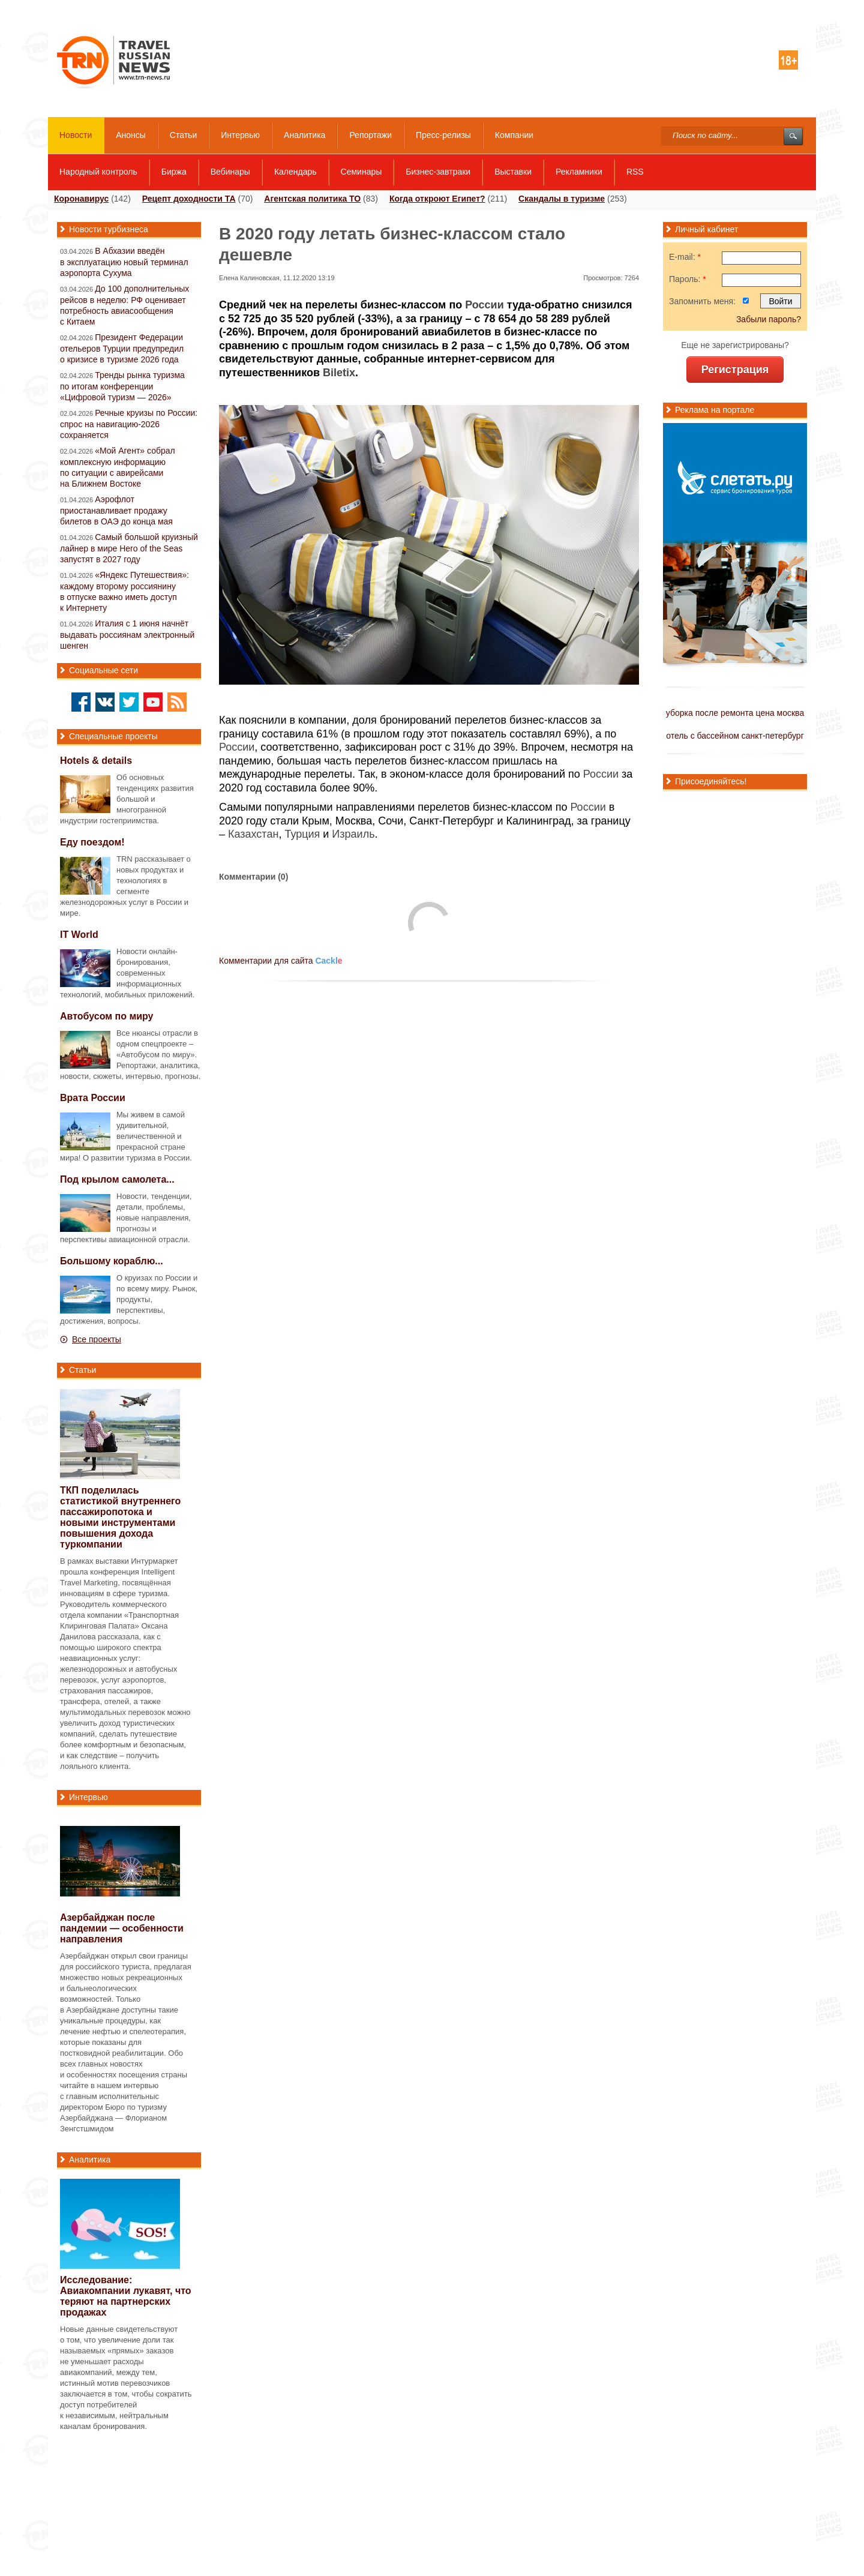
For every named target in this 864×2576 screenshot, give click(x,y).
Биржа (174, 171)
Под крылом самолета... (117, 1179)
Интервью (240, 135)
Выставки (513, 171)
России (484, 305)
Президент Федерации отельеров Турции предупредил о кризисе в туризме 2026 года (122, 348)
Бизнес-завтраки (438, 171)
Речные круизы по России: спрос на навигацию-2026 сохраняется (128, 424)
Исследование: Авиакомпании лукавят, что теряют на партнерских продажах (125, 2296)
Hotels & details (96, 760)
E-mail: (685, 257)
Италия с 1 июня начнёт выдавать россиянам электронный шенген (127, 634)
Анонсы (131, 135)
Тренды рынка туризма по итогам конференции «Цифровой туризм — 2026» (122, 386)
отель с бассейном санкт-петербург (734, 735)
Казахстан (253, 834)
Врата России (92, 1098)
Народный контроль (98, 171)
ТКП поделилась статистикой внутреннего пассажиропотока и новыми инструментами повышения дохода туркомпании (120, 1517)
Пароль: (687, 279)
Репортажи (370, 135)
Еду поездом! (92, 842)
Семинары (361, 171)
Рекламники (579, 171)
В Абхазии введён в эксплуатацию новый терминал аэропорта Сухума (124, 262)
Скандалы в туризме (561, 198)
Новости (75, 135)
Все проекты (96, 1339)
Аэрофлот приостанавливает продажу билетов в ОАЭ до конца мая (116, 510)
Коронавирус (81, 198)
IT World (79, 934)
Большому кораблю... (111, 1261)
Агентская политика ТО (312, 198)
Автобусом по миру (107, 1016)
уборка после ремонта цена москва (735, 713)
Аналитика (304, 135)
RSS (635, 171)
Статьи (183, 135)
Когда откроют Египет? (437, 198)
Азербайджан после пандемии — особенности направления (122, 1928)
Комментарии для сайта (281, 960)
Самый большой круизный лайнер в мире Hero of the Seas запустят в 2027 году (129, 548)
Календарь (295, 171)
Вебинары (230, 171)
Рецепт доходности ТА (189, 198)
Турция (302, 834)
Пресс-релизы (443, 135)
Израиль (353, 834)
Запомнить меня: (702, 301)
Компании (514, 135)
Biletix (339, 373)
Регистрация (735, 370)
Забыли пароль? (768, 319)
